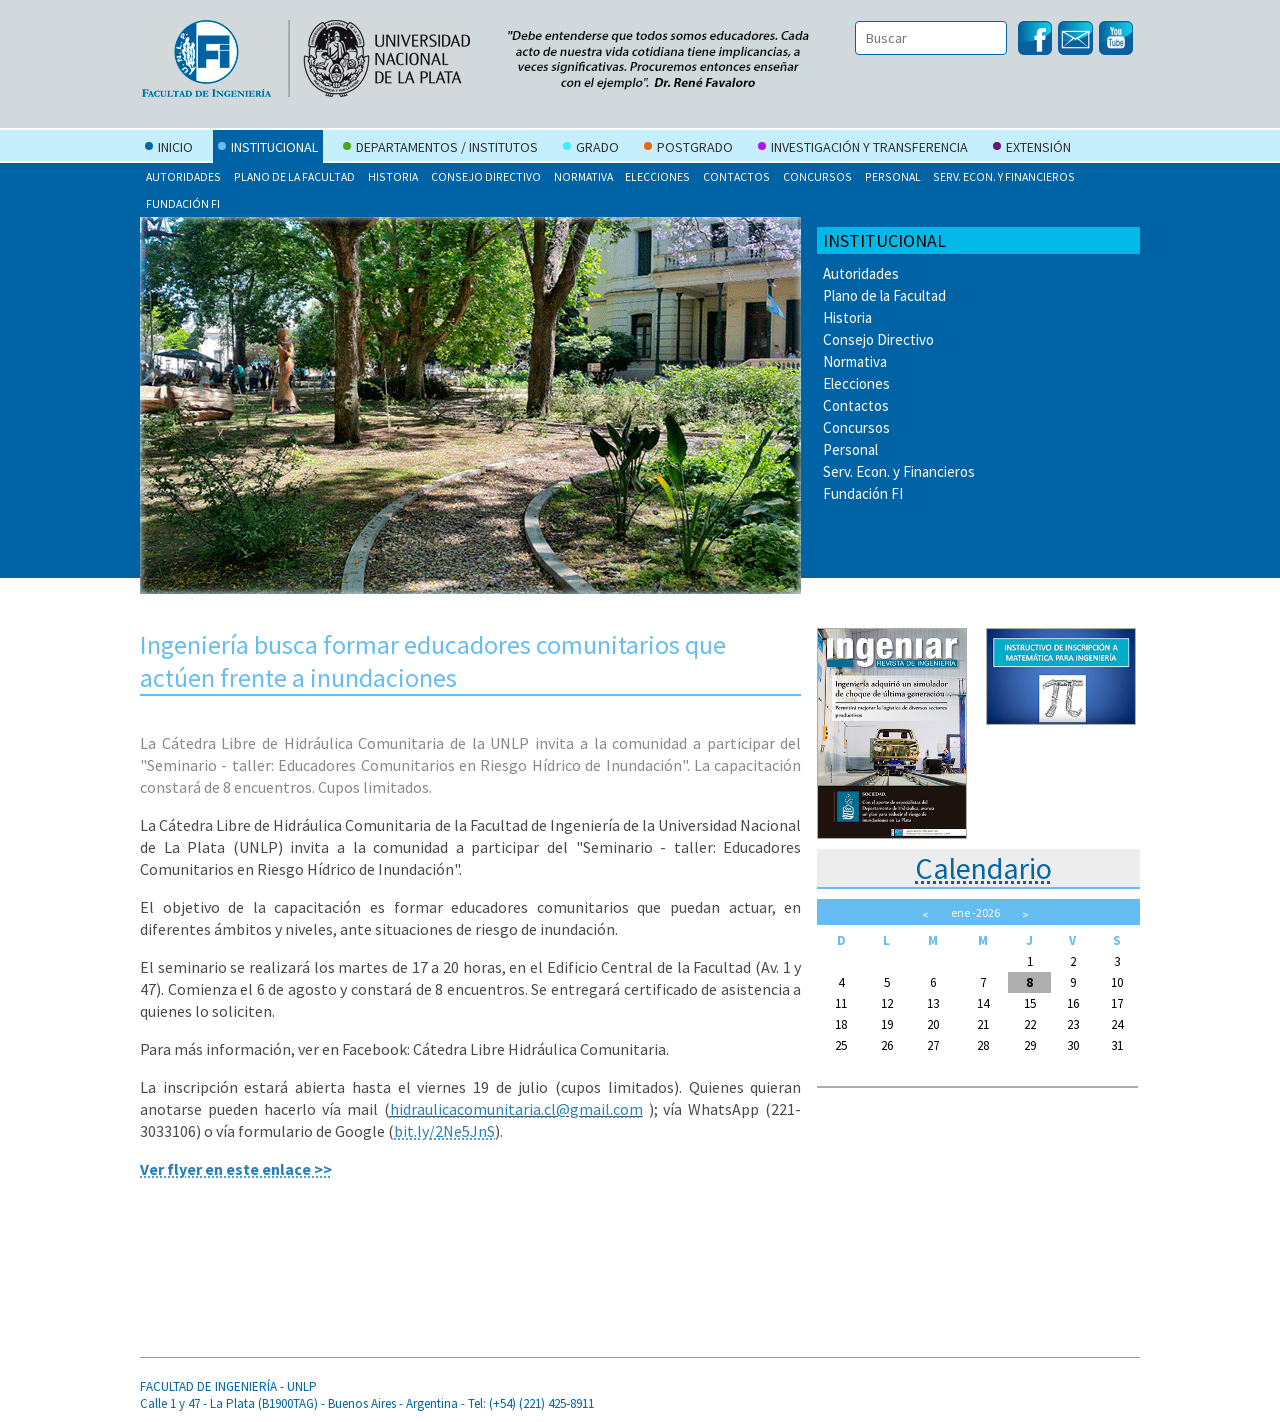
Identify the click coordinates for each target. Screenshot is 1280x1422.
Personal (893, 176)
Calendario (983, 868)
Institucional (268, 149)
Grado (591, 149)
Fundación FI (183, 203)
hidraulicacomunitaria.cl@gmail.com (516, 1109)
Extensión (1032, 149)
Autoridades (183, 176)
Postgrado (688, 149)
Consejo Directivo (486, 176)
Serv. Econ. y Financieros (1004, 176)
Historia (393, 176)
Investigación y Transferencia (863, 149)
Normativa (583, 176)
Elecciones (657, 176)
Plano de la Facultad (294, 176)
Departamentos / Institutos (440, 149)
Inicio (169, 149)
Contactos (736, 176)
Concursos (817, 176)
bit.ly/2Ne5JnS (444, 1131)
